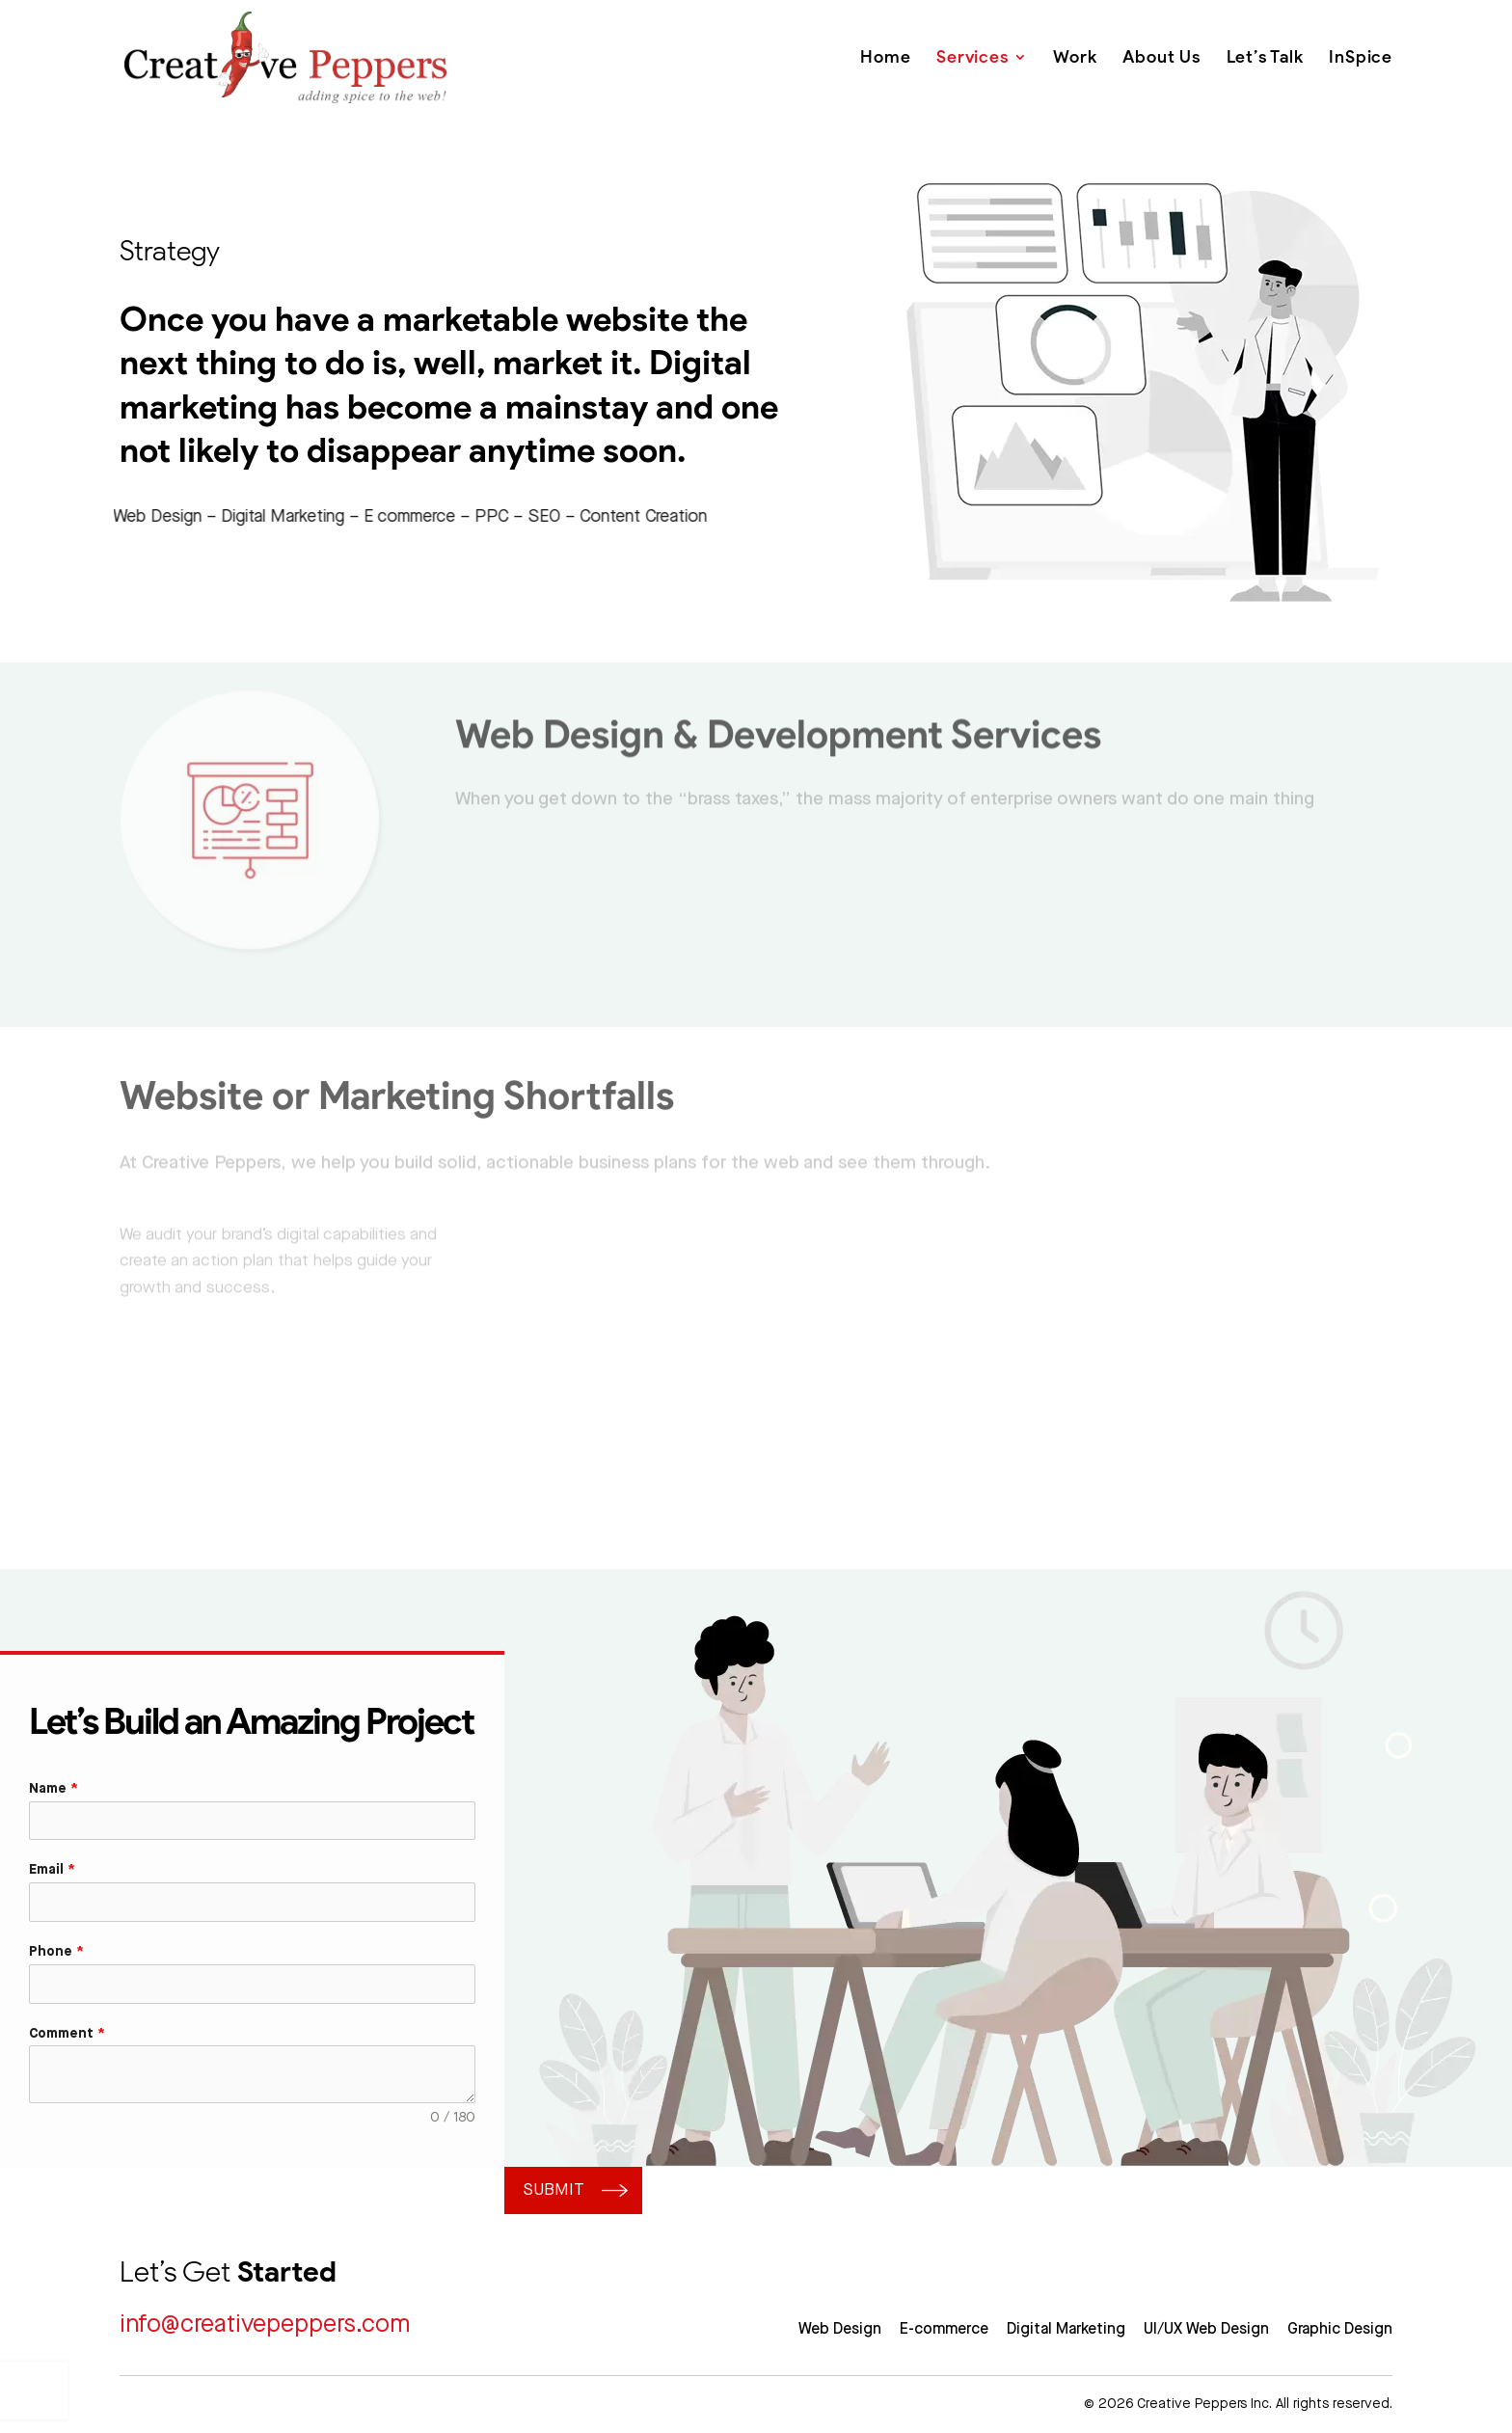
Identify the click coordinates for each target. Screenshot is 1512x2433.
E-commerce (944, 2329)
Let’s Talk (1265, 57)
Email (52, 1870)
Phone (56, 1952)
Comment (67, 2033)
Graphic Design (1339, 2329)
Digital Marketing (1066, 2329)
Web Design (839, 2329)
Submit (554, 2190)
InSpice (1360, 57)
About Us (1161, 57)
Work (1074, 57)
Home (885, 57)
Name (53, 1789)
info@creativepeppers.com (265, 2324)
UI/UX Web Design (1206, 2329)
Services (972, 57)
